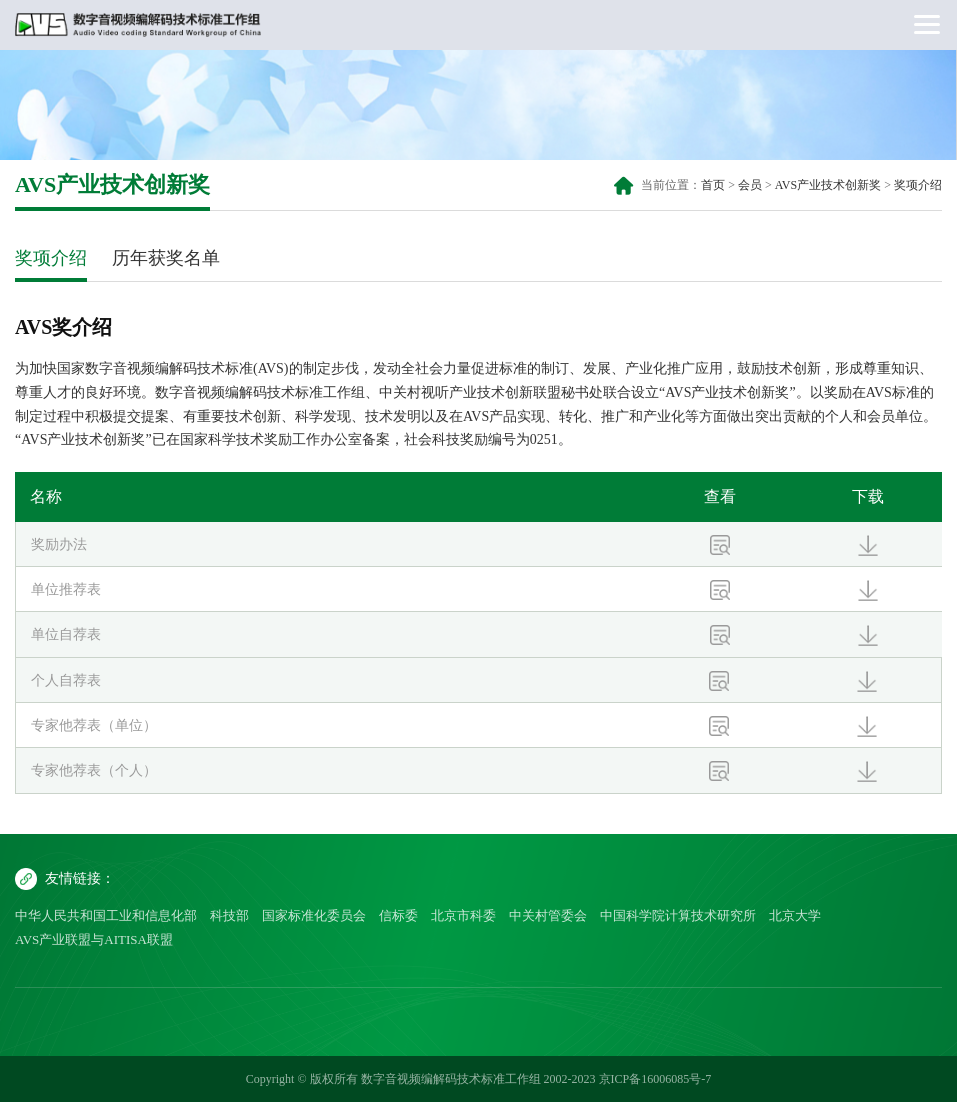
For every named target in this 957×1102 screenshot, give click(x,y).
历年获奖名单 (166, 258)
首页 (713, 185)
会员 (750, 185)
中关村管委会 (548, 915)
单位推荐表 (66, 589)
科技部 (229, 915)
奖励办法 (59, 544)
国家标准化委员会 (314, 915)
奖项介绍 (918, 185)
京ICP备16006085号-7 (655, 1079)
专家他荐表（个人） (94, 770)
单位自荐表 (66, 634)
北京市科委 (463, 915)
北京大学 (795, 915)
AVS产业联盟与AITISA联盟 (94, 939)
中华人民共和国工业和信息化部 (106, 915)
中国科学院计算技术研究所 (678, 915)
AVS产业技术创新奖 (828, 185)
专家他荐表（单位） (94, 725)
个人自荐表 (66, 680)
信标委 (398, 915)
